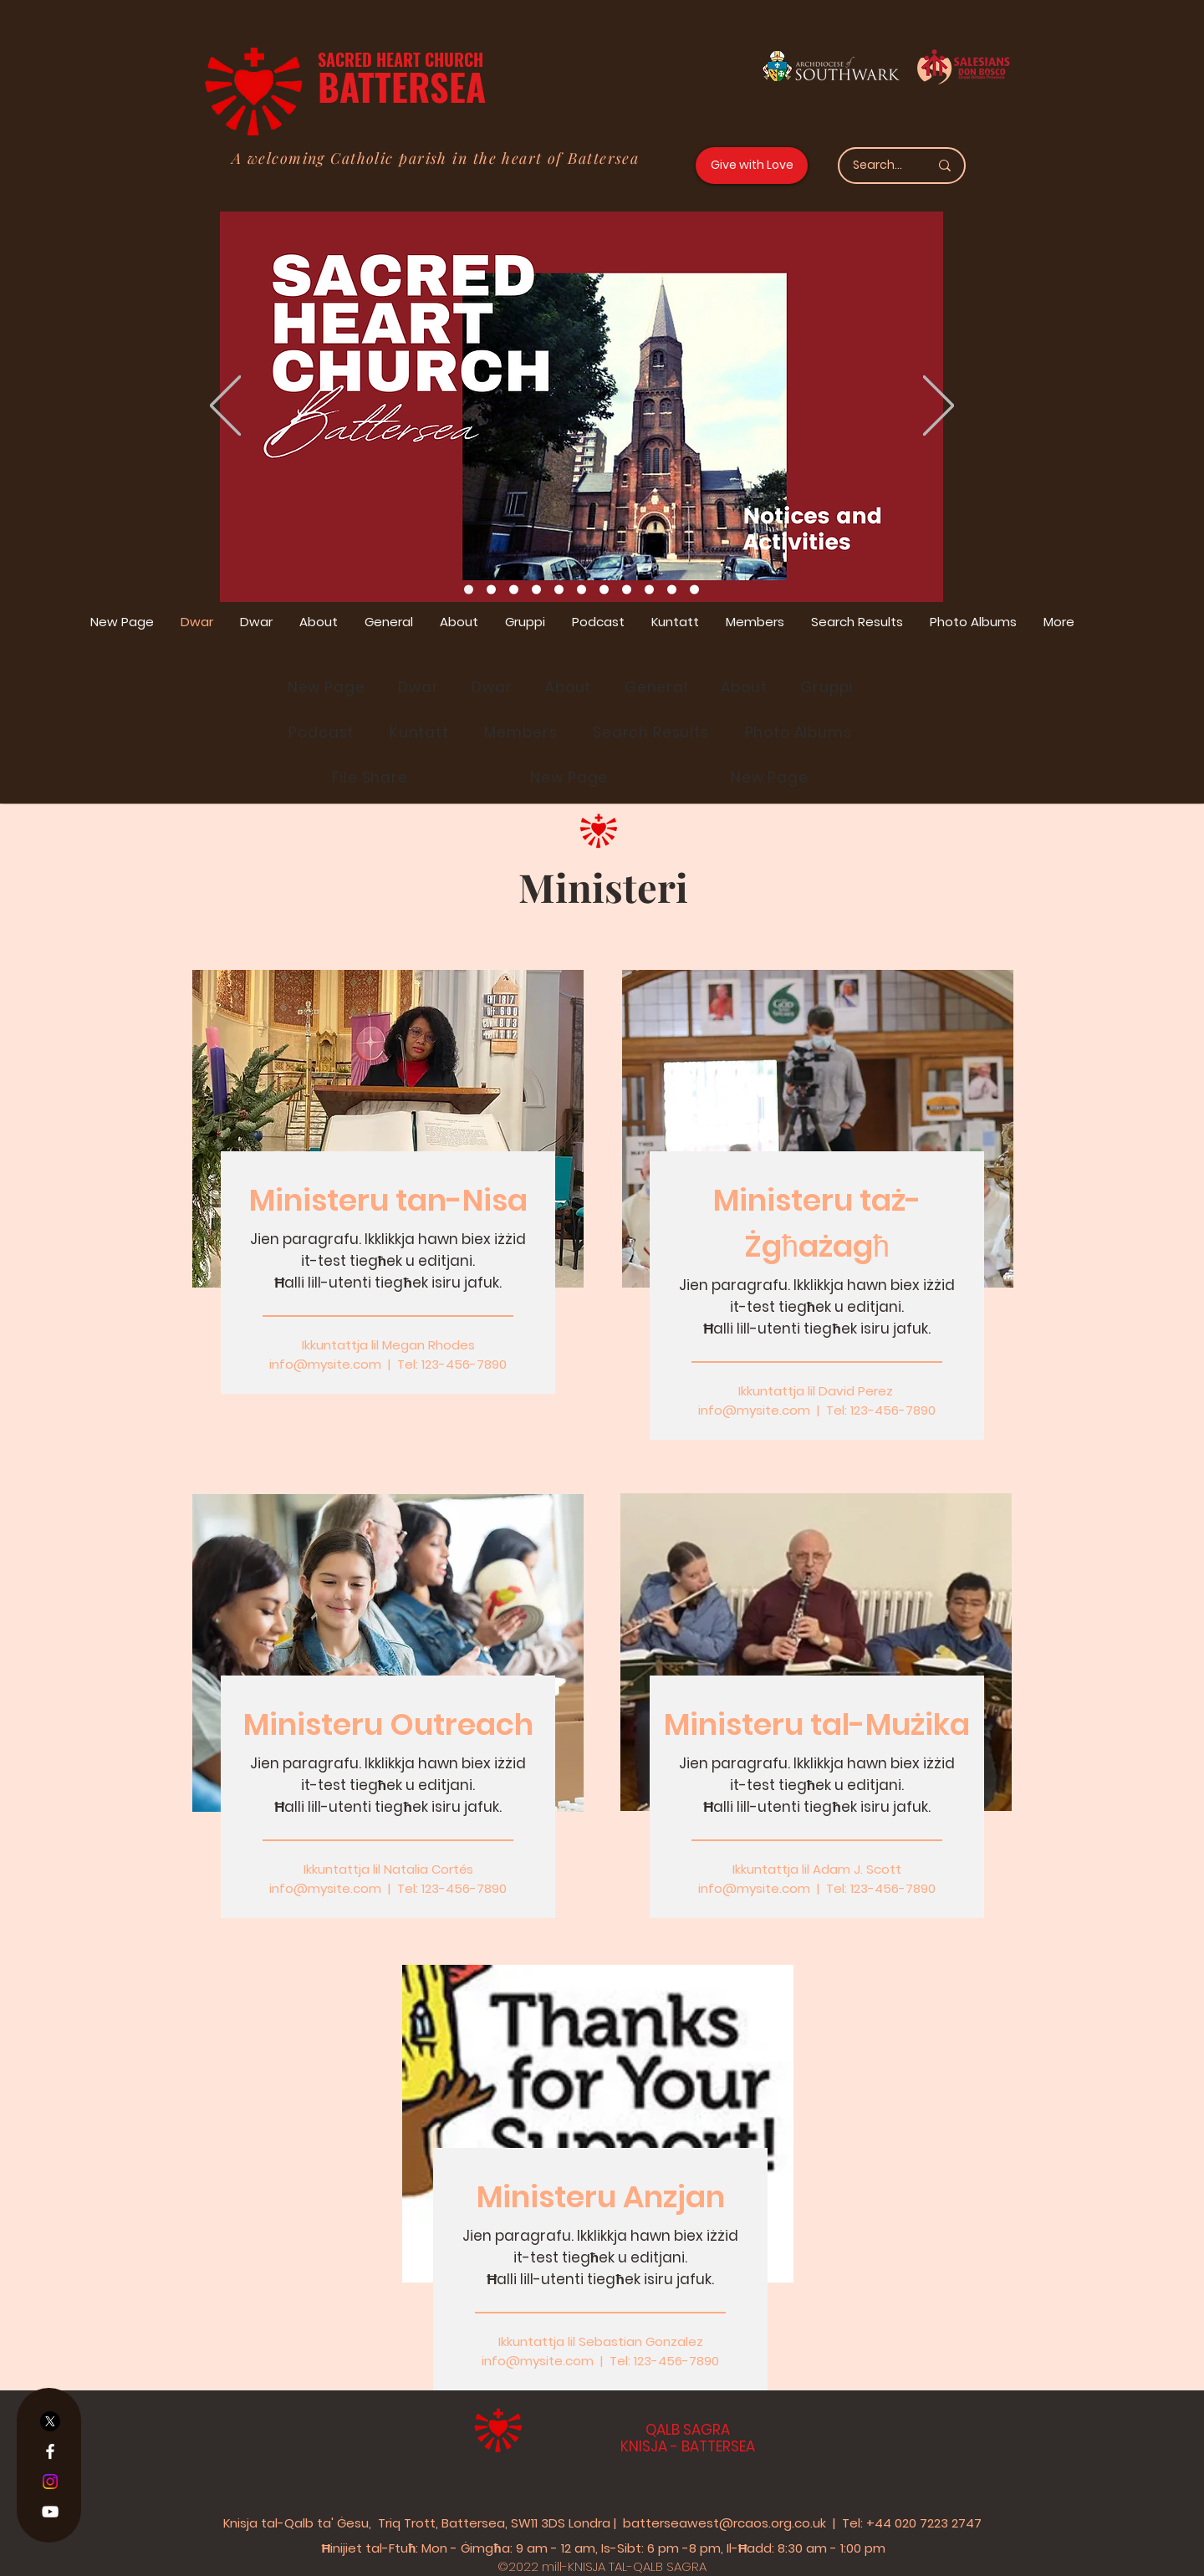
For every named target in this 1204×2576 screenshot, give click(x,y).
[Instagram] (50, 2481)
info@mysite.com (325, 1364)
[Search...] (878, 165)
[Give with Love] (752, 165)
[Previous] (225, 406)
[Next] (938, 406)
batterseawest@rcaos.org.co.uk (724, 2523)
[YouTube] (50, 2512)
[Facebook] (50, 2451)
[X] (50, 2421)
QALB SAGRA (687, 2430)
